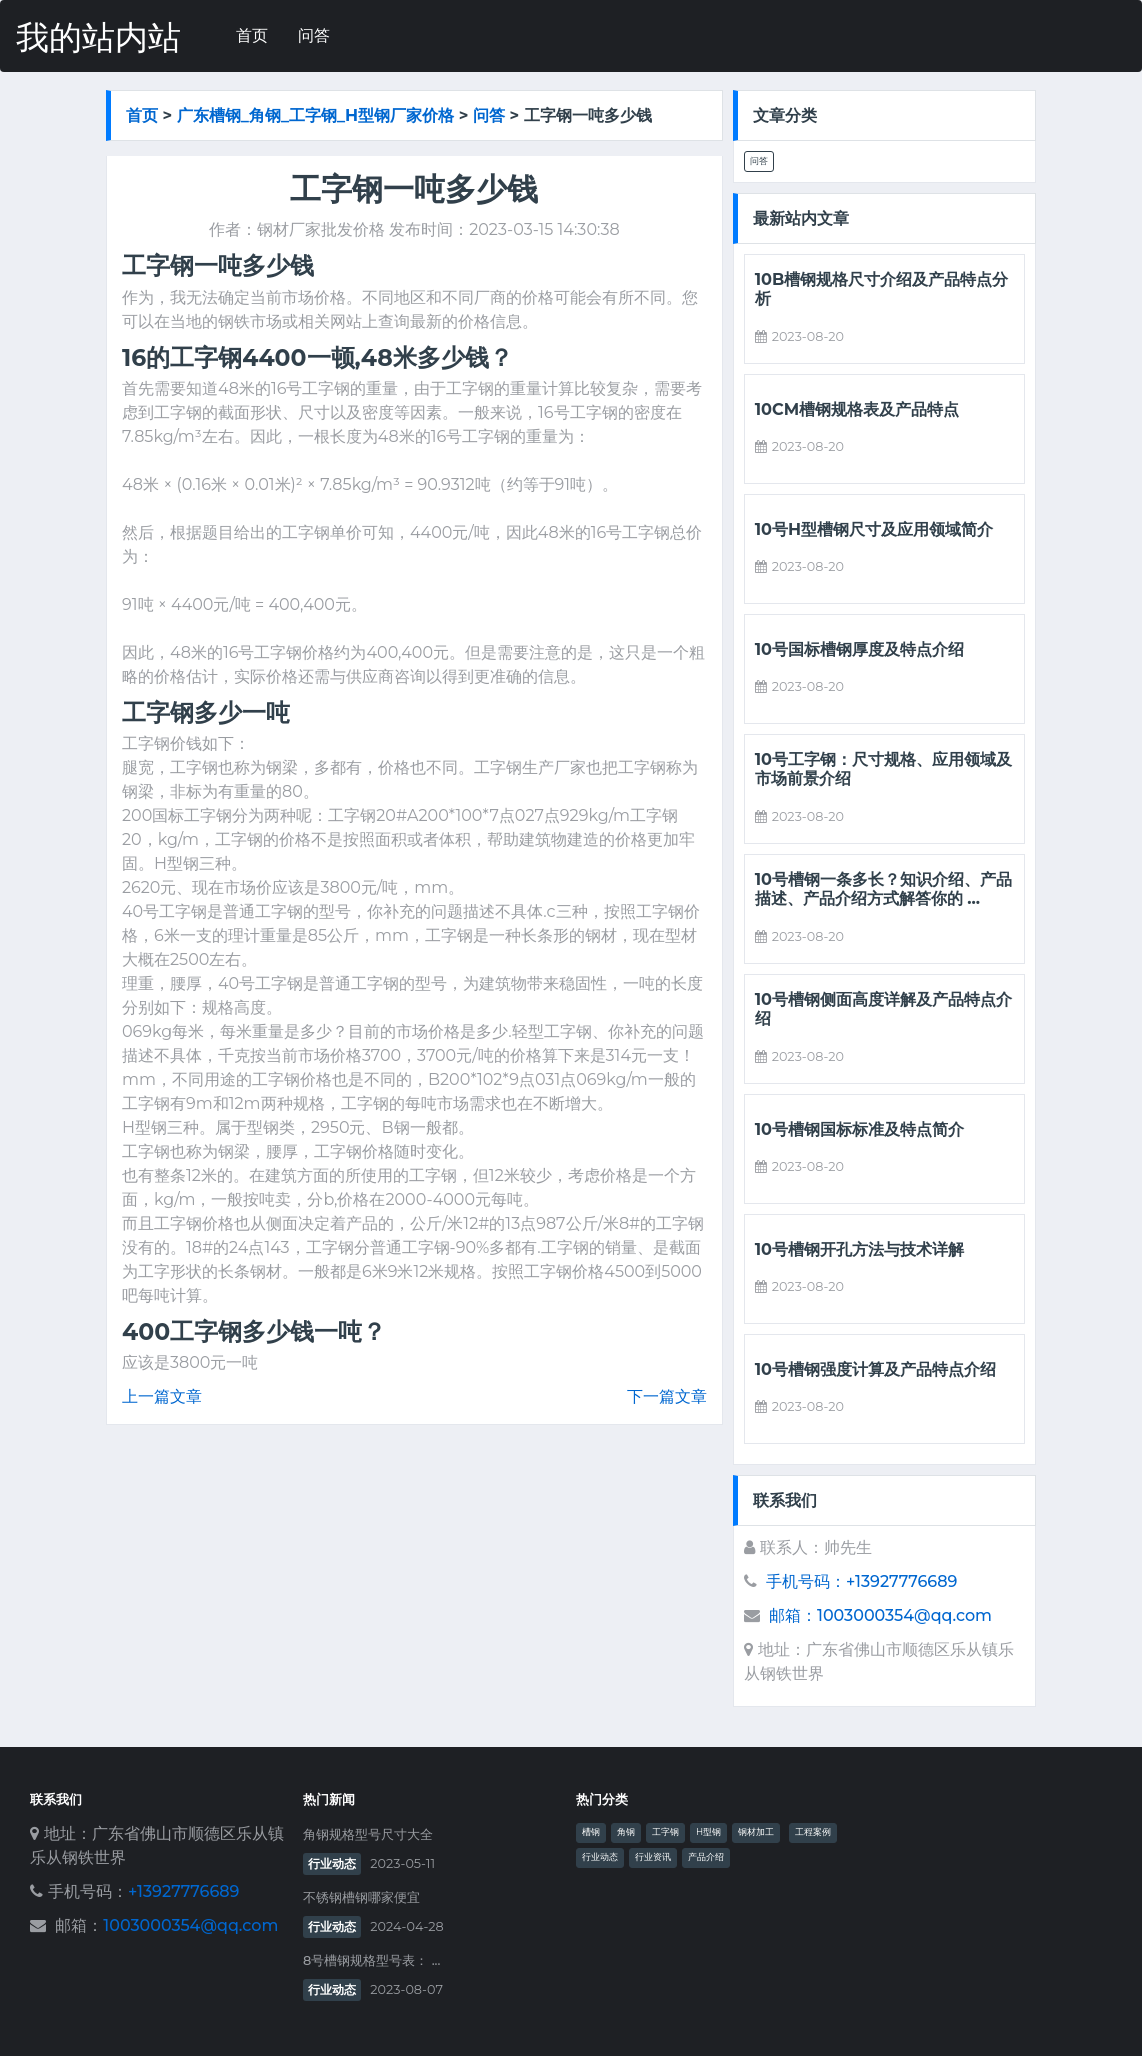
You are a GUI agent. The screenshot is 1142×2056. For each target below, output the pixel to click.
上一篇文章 (162, 1396)
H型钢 (708, 1832)
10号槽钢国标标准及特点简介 (859, 1129)
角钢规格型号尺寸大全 (368, 1834)
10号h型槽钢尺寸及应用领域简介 (874, 529)
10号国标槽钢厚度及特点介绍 (859, 649)
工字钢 (665, 1832)
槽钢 (591, 1832)
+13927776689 (183, 1891)
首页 (252, 35)
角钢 (626, 1832)
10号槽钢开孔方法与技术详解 (859, 1249)
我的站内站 (98, 37)
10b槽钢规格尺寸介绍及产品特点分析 (882, 289)
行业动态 (332, 1863)
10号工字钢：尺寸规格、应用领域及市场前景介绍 (883, 769)
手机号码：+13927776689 (861, 1581)
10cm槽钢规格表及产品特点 (857, 409)
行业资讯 (653, 1857)
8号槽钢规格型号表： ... (371, 1960)
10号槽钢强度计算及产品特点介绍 (875, 1369)
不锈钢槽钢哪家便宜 (361, 1897)
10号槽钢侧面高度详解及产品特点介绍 (883, 1009)
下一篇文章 (667, 1396)
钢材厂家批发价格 (321, 229)
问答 (314, 35)
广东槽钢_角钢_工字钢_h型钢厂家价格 (315, 115)
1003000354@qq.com (190, 1925)
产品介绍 (706, 1857)
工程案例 (813, 1832)
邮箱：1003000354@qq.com (880, 1615)
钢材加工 (756, 1832)
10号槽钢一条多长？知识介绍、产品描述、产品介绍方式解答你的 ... (883, 889)
